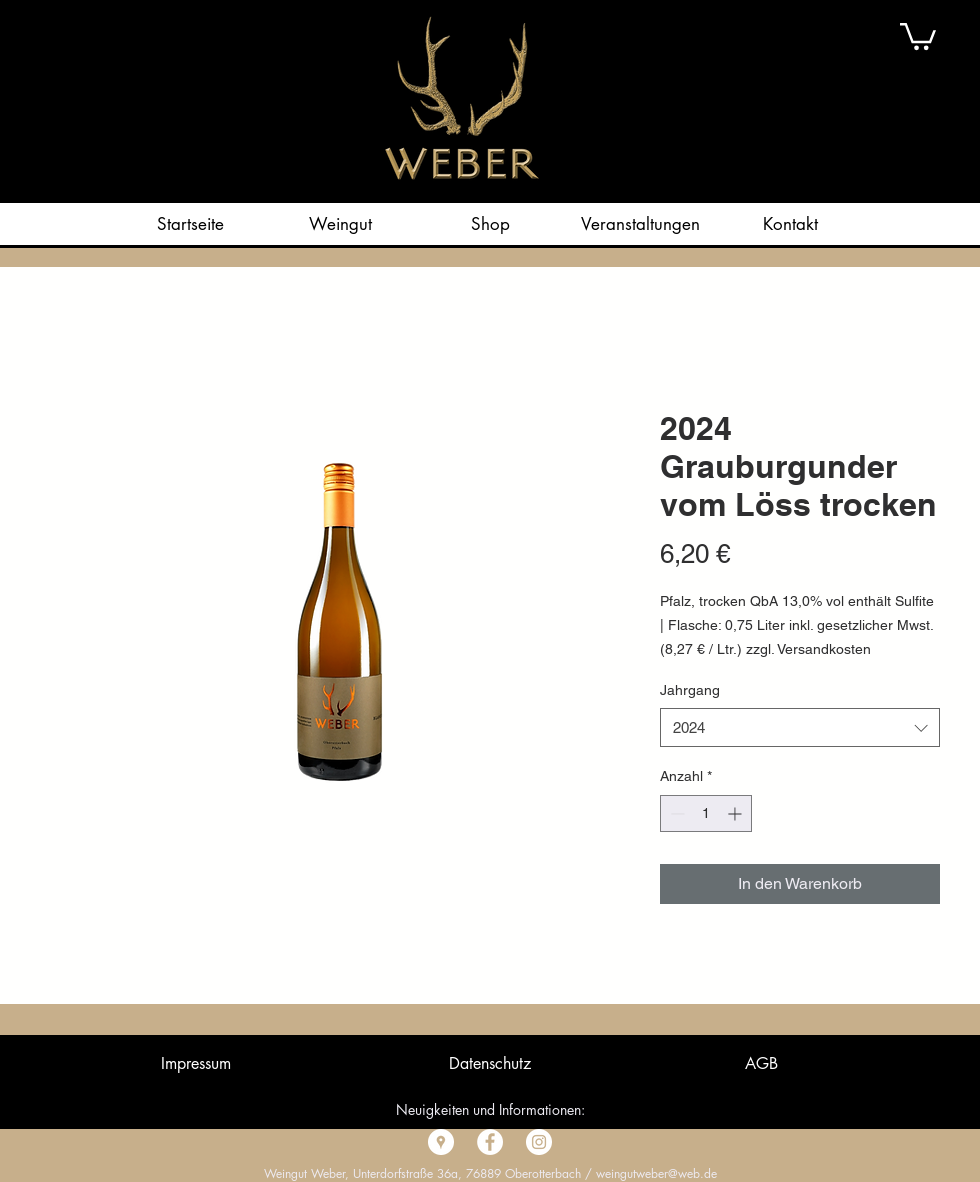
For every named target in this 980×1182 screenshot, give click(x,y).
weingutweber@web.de (656, 1173)
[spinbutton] (706, 813)
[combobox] (800, 727)
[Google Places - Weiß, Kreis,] (441, 1142)
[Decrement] (675, 813)
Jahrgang (690, 690)
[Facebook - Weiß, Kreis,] (490, 1142)
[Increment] (736, 813)
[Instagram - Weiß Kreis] (539, 1142)
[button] (918, 35)
